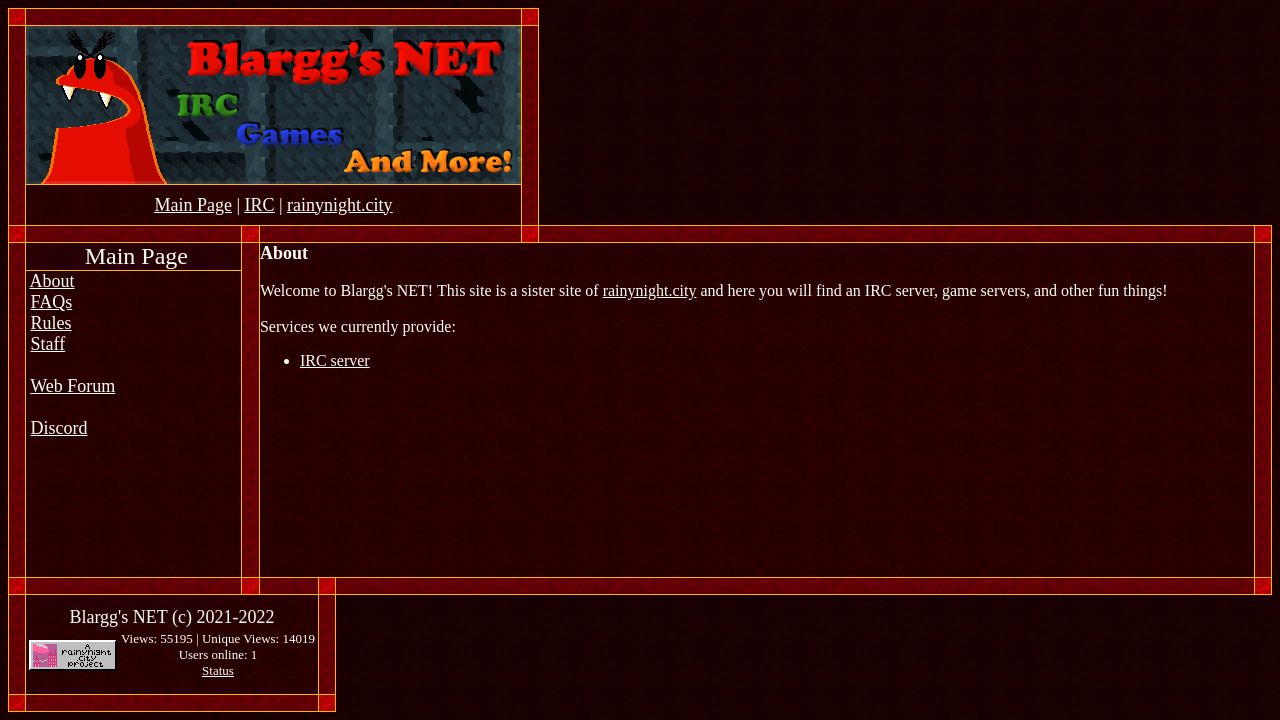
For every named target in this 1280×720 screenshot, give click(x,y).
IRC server (335, 360)
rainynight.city (650, 290)
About (52, 281)
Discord (59, 428)
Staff (48, 344)
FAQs (52, 302)
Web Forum (72, 386)
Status (218, 670)
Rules (51, 323)
